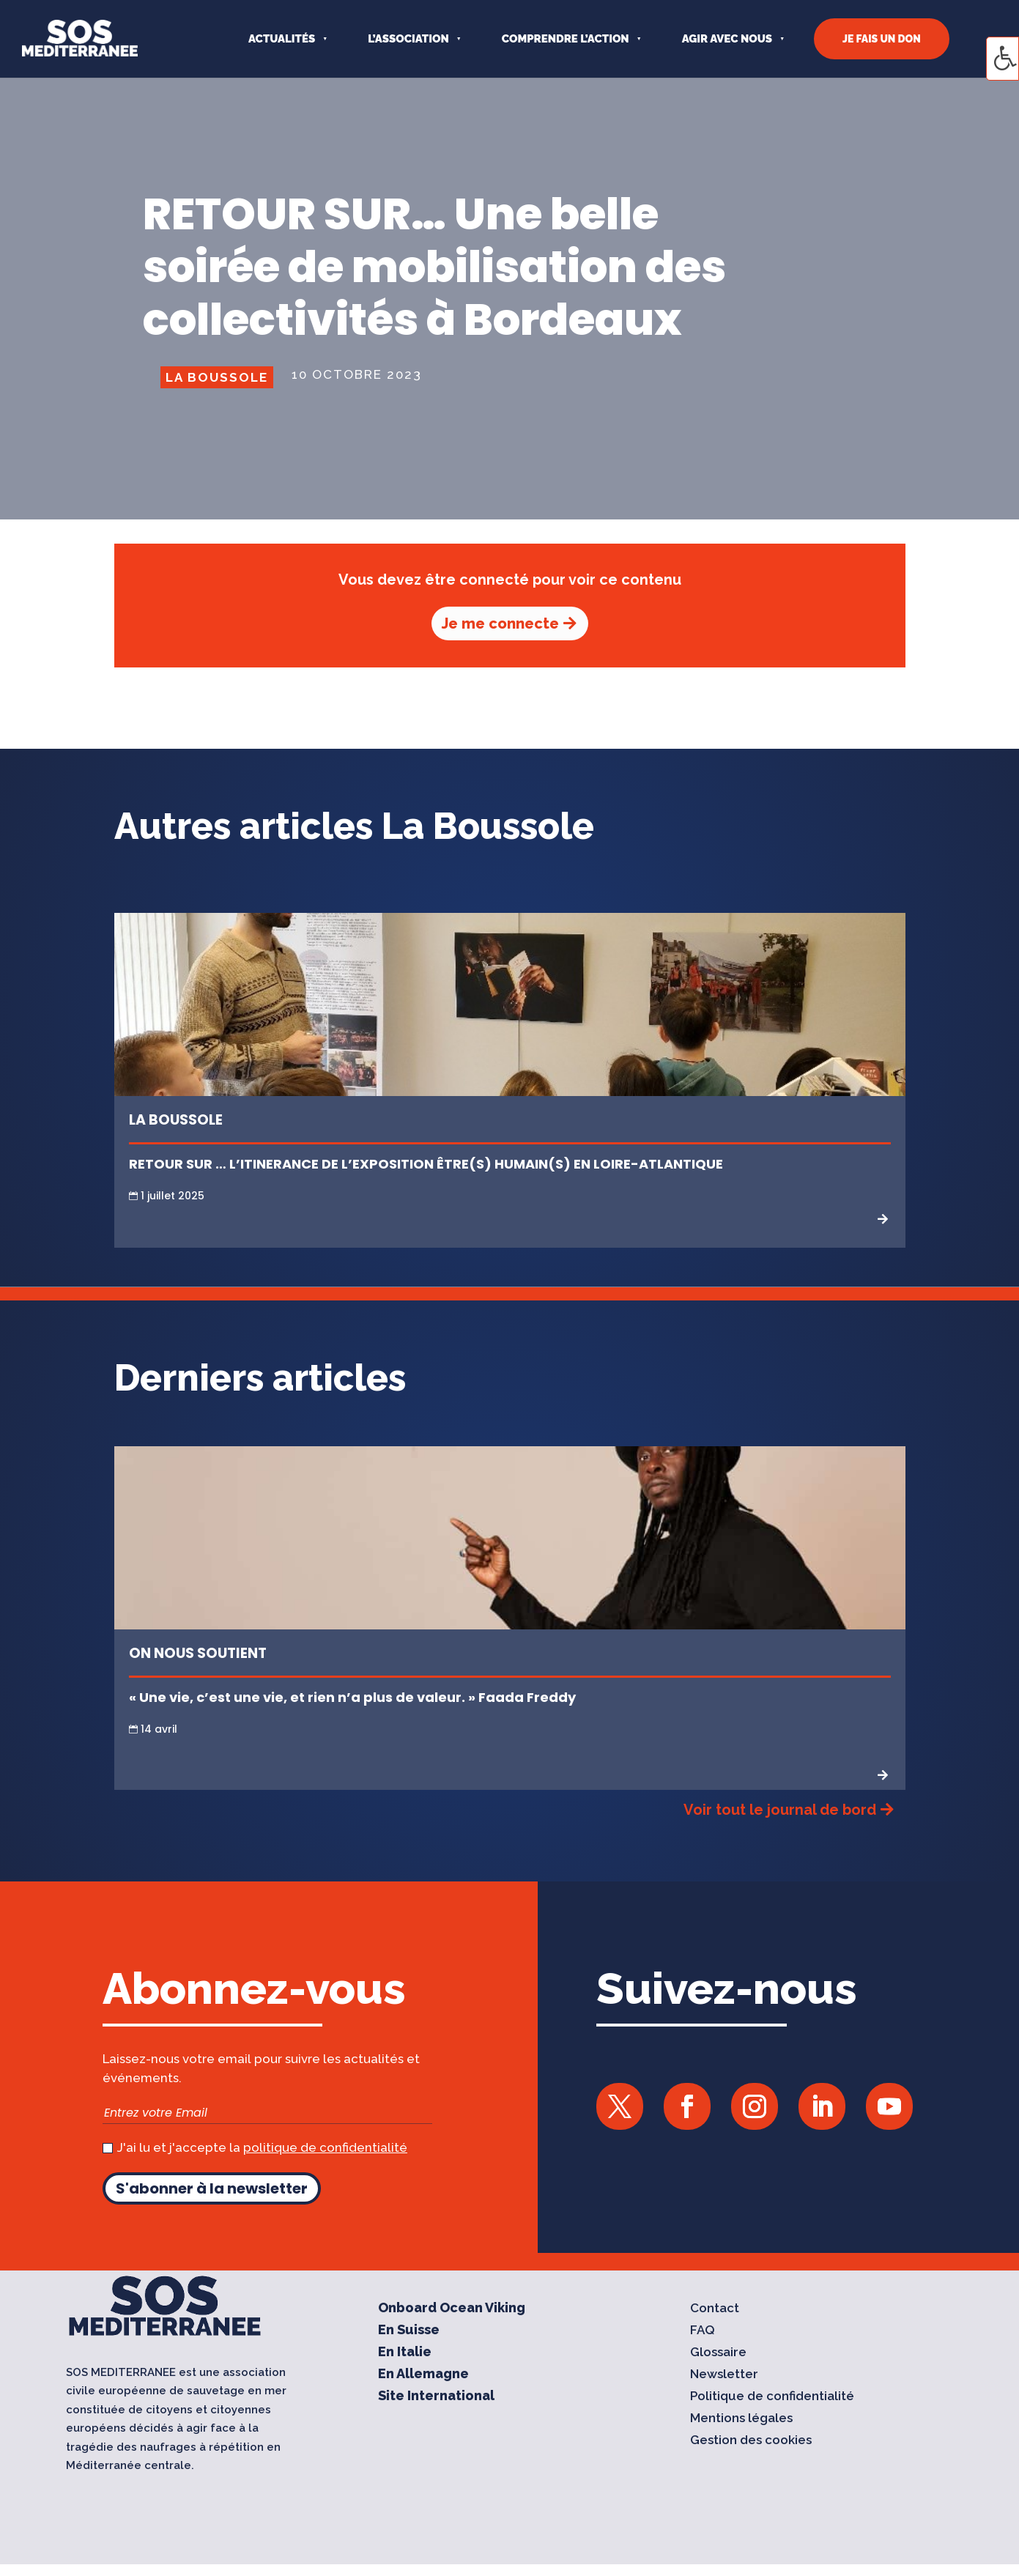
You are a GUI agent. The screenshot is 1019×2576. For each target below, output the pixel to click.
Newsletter (724, 2375)
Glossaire (718, 2353)
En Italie (404, 2353)
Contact (714, 2309)
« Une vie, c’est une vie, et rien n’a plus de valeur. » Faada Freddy (352, 1697)
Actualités (281, 38)
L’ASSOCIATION (408, 38)
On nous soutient (198, 1653)
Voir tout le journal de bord (779, 1809)
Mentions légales (741, 2419)
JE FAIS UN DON (881, 39)
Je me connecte (500, 623)
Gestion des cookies (751, 2441)
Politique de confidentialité (772, 2397)
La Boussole (217, 377)
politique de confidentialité (325, 2147)
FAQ (702, 2331)
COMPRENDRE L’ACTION (565, 38)
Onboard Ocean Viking (451, 2309)
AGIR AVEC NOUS (727, 38)
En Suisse (409, 2331)
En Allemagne (423, 2375)
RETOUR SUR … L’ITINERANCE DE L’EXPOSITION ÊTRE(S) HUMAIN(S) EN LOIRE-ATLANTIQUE (427, 1164)
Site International (436, 2397)
